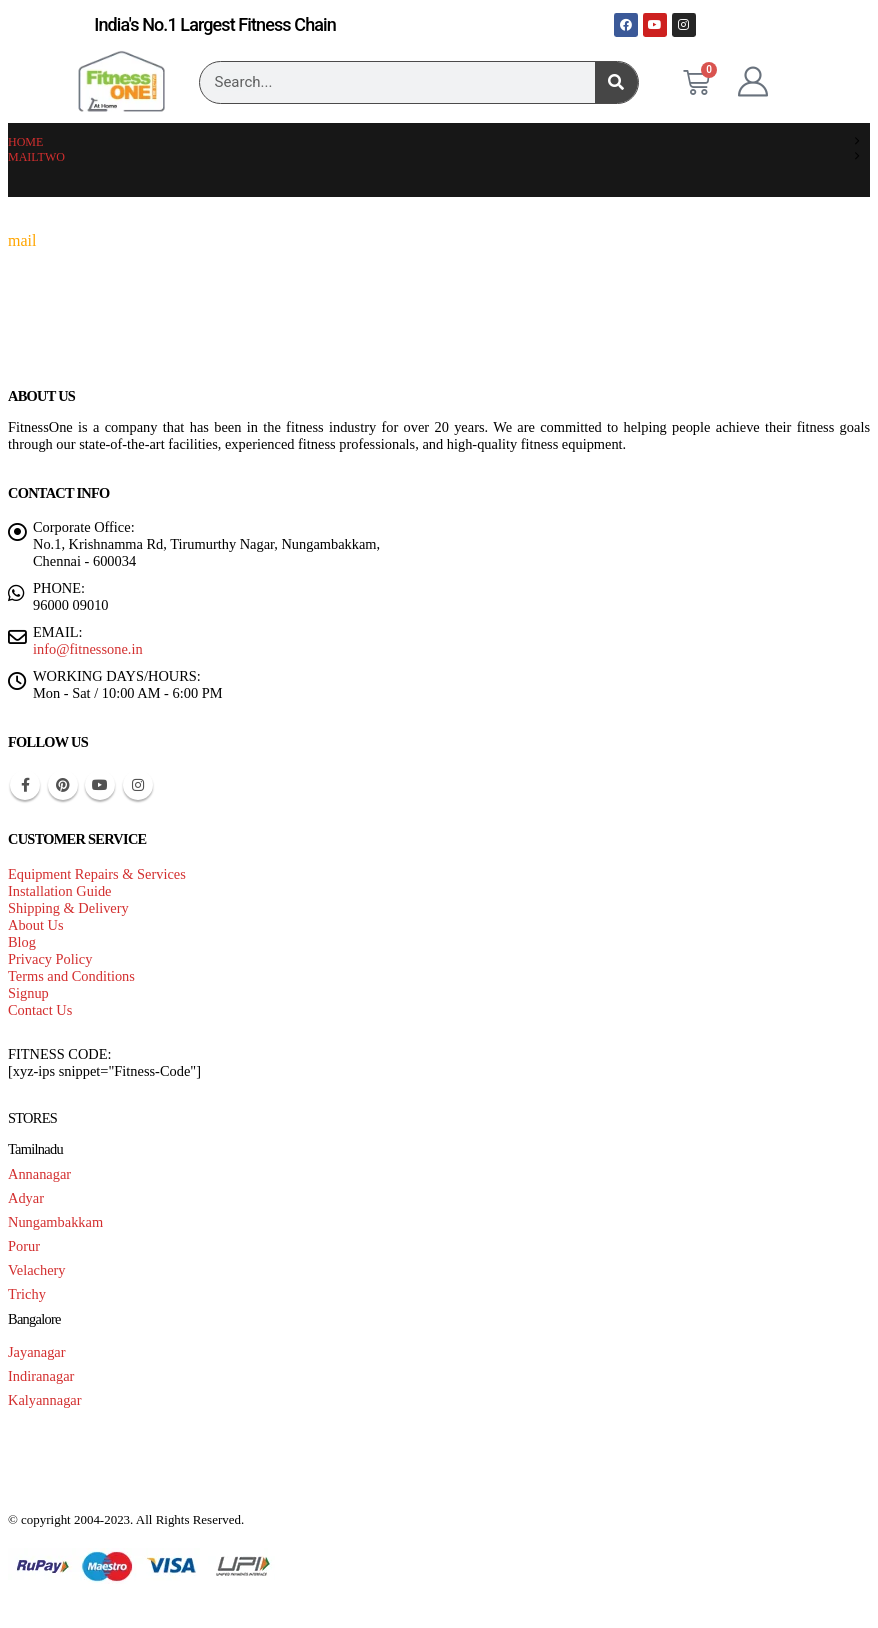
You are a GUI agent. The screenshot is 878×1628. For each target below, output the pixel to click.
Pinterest (63, 785)
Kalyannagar (45, 1400)
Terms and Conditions (71, 976)
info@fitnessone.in (88, 649)
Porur (24, 1246)
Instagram (138, 785)
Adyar (26, 1198)
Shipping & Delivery (68, 908)
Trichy (27, 1294)
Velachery (37, 1270)
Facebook (25, 785)
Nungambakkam (55, 1222)
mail (22, 240)
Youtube (100, 785)
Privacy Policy (50, 959)
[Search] (616, 82)
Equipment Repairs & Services (97, 874)
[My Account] (753, 82)
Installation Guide (60, 891)
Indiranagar (41, 1376)
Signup (28, 993)
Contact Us (40, 1010)
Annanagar (39, 1174)
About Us (36, 925)
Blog (22, 942)
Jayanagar (37, 1352)
